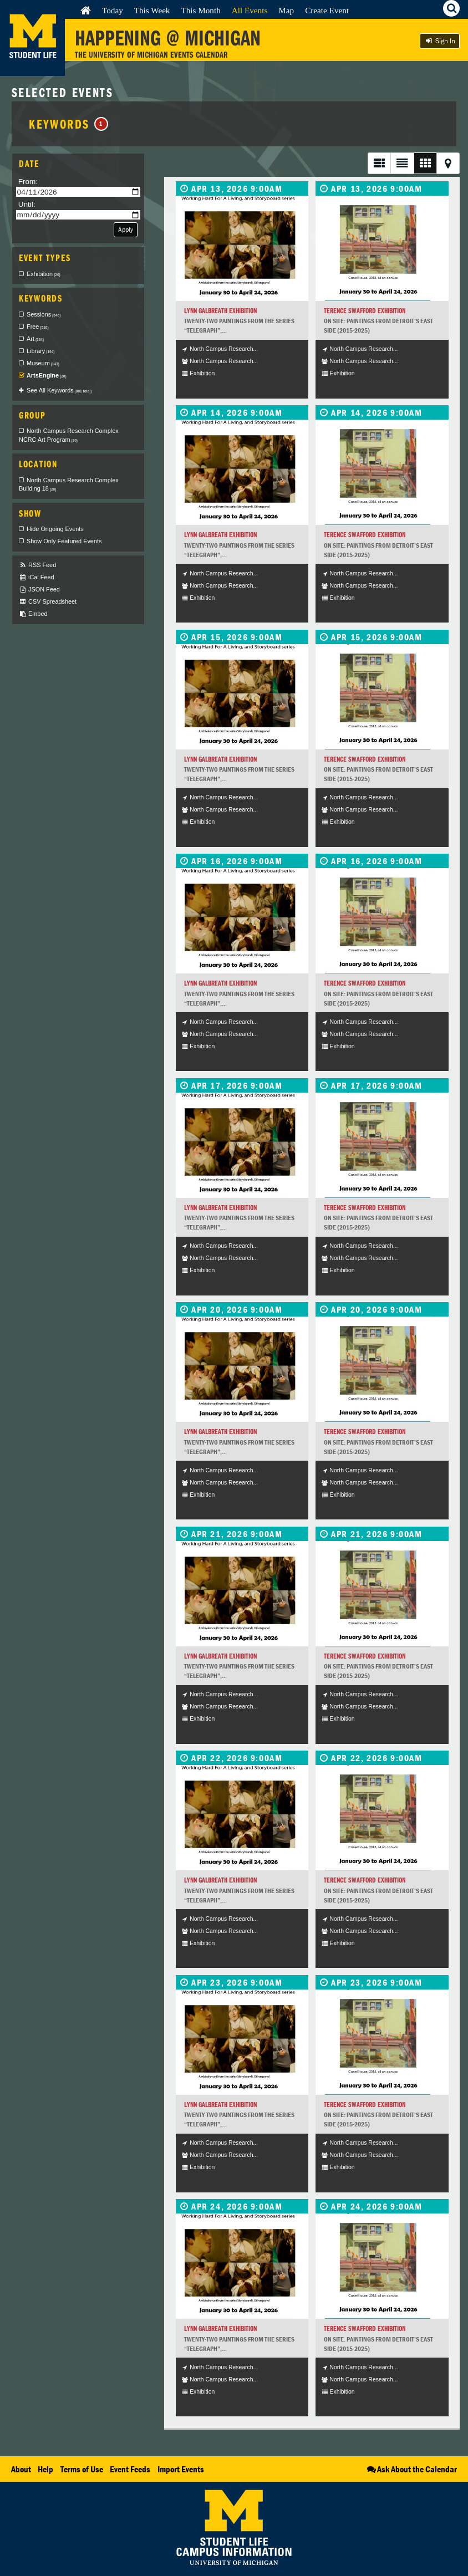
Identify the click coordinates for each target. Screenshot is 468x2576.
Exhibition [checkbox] (43, 274)
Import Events (180, 2469)
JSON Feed (39, 589)
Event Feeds (130, 2469)
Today (112, 10)
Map (286, 10)
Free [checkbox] (38, 326)
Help (45, 2469)
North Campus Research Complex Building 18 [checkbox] (69, 484)
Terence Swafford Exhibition (364, 310)
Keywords (68, 123)
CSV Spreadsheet (48, 601)
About (21, 2469)
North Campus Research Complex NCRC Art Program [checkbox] (69, 435)
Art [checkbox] (35, 338)
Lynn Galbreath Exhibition (220, 310)
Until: (26, 204)
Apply (125, 229)
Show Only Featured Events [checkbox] (64, 541)
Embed (33, 614)
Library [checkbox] (40, 351)
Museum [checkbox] (43, 363)
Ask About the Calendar (411, 2469)
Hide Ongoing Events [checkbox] (55, 529)
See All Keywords (59, 390)
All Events (250, 10)
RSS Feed (37, 565)
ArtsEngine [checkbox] (47, 375)
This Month (200, 10)
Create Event (327, 10)
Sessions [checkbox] (43, 314)
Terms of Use (81, 2469)
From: (28, 181)
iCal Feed (36, 577)
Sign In (439, 40)
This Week (152, 10)
